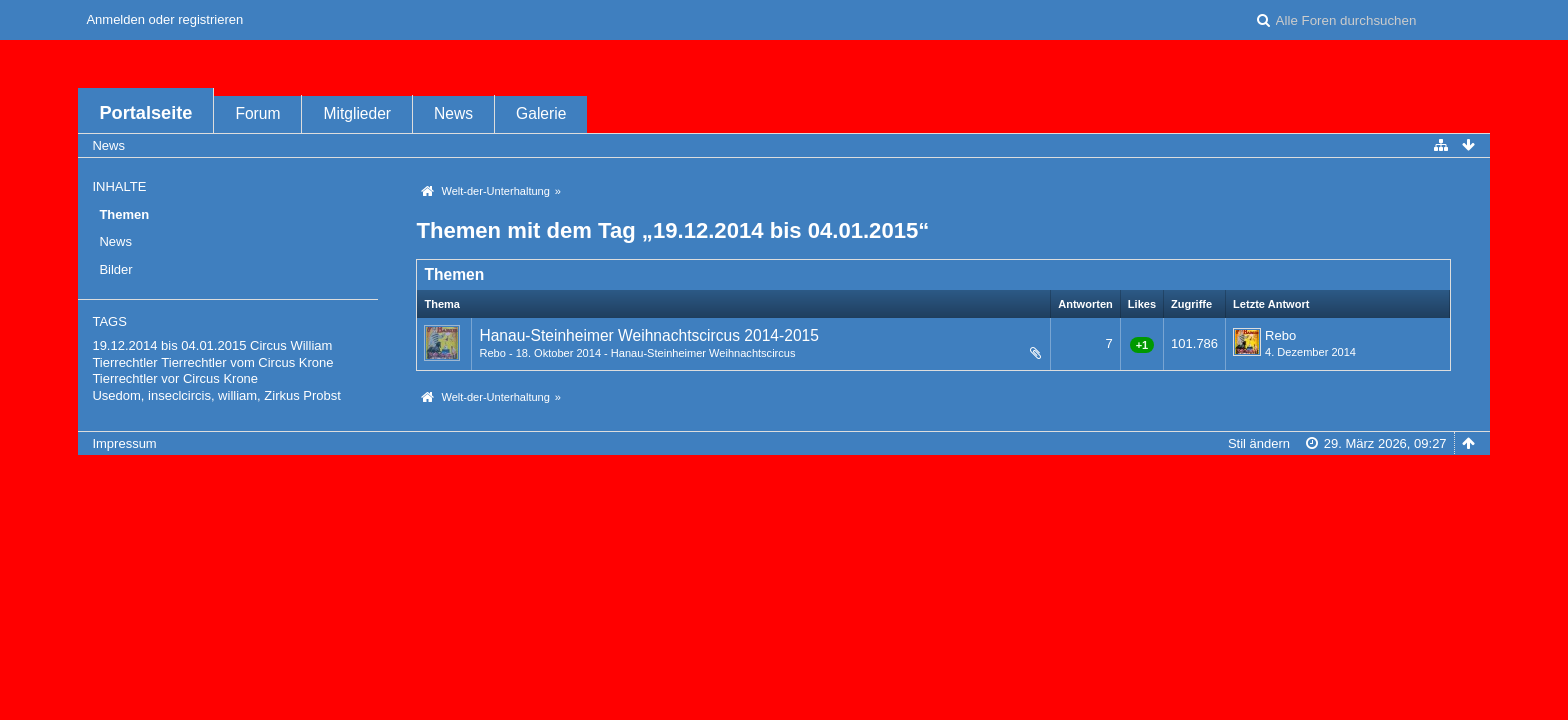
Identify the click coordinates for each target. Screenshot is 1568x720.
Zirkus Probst (302, 395)
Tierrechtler (124, 362)
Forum (257, 113)
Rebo (492, 353)
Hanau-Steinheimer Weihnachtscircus (703, 353)
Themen (124, 214)
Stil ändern (1259, 443)
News (453, 113)
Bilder (115, 269)
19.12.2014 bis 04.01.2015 (169, 345)
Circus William (291, 345)
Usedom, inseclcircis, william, (176, 395)
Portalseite (145, 113)
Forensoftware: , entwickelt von (784, 476)
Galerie (541, 113)
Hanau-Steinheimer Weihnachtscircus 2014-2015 (649, 335)
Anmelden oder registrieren (164, 19)
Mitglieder (357, 113)
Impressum (124, 443)
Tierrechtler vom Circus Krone (247, 362)
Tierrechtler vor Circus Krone (175, 378)
